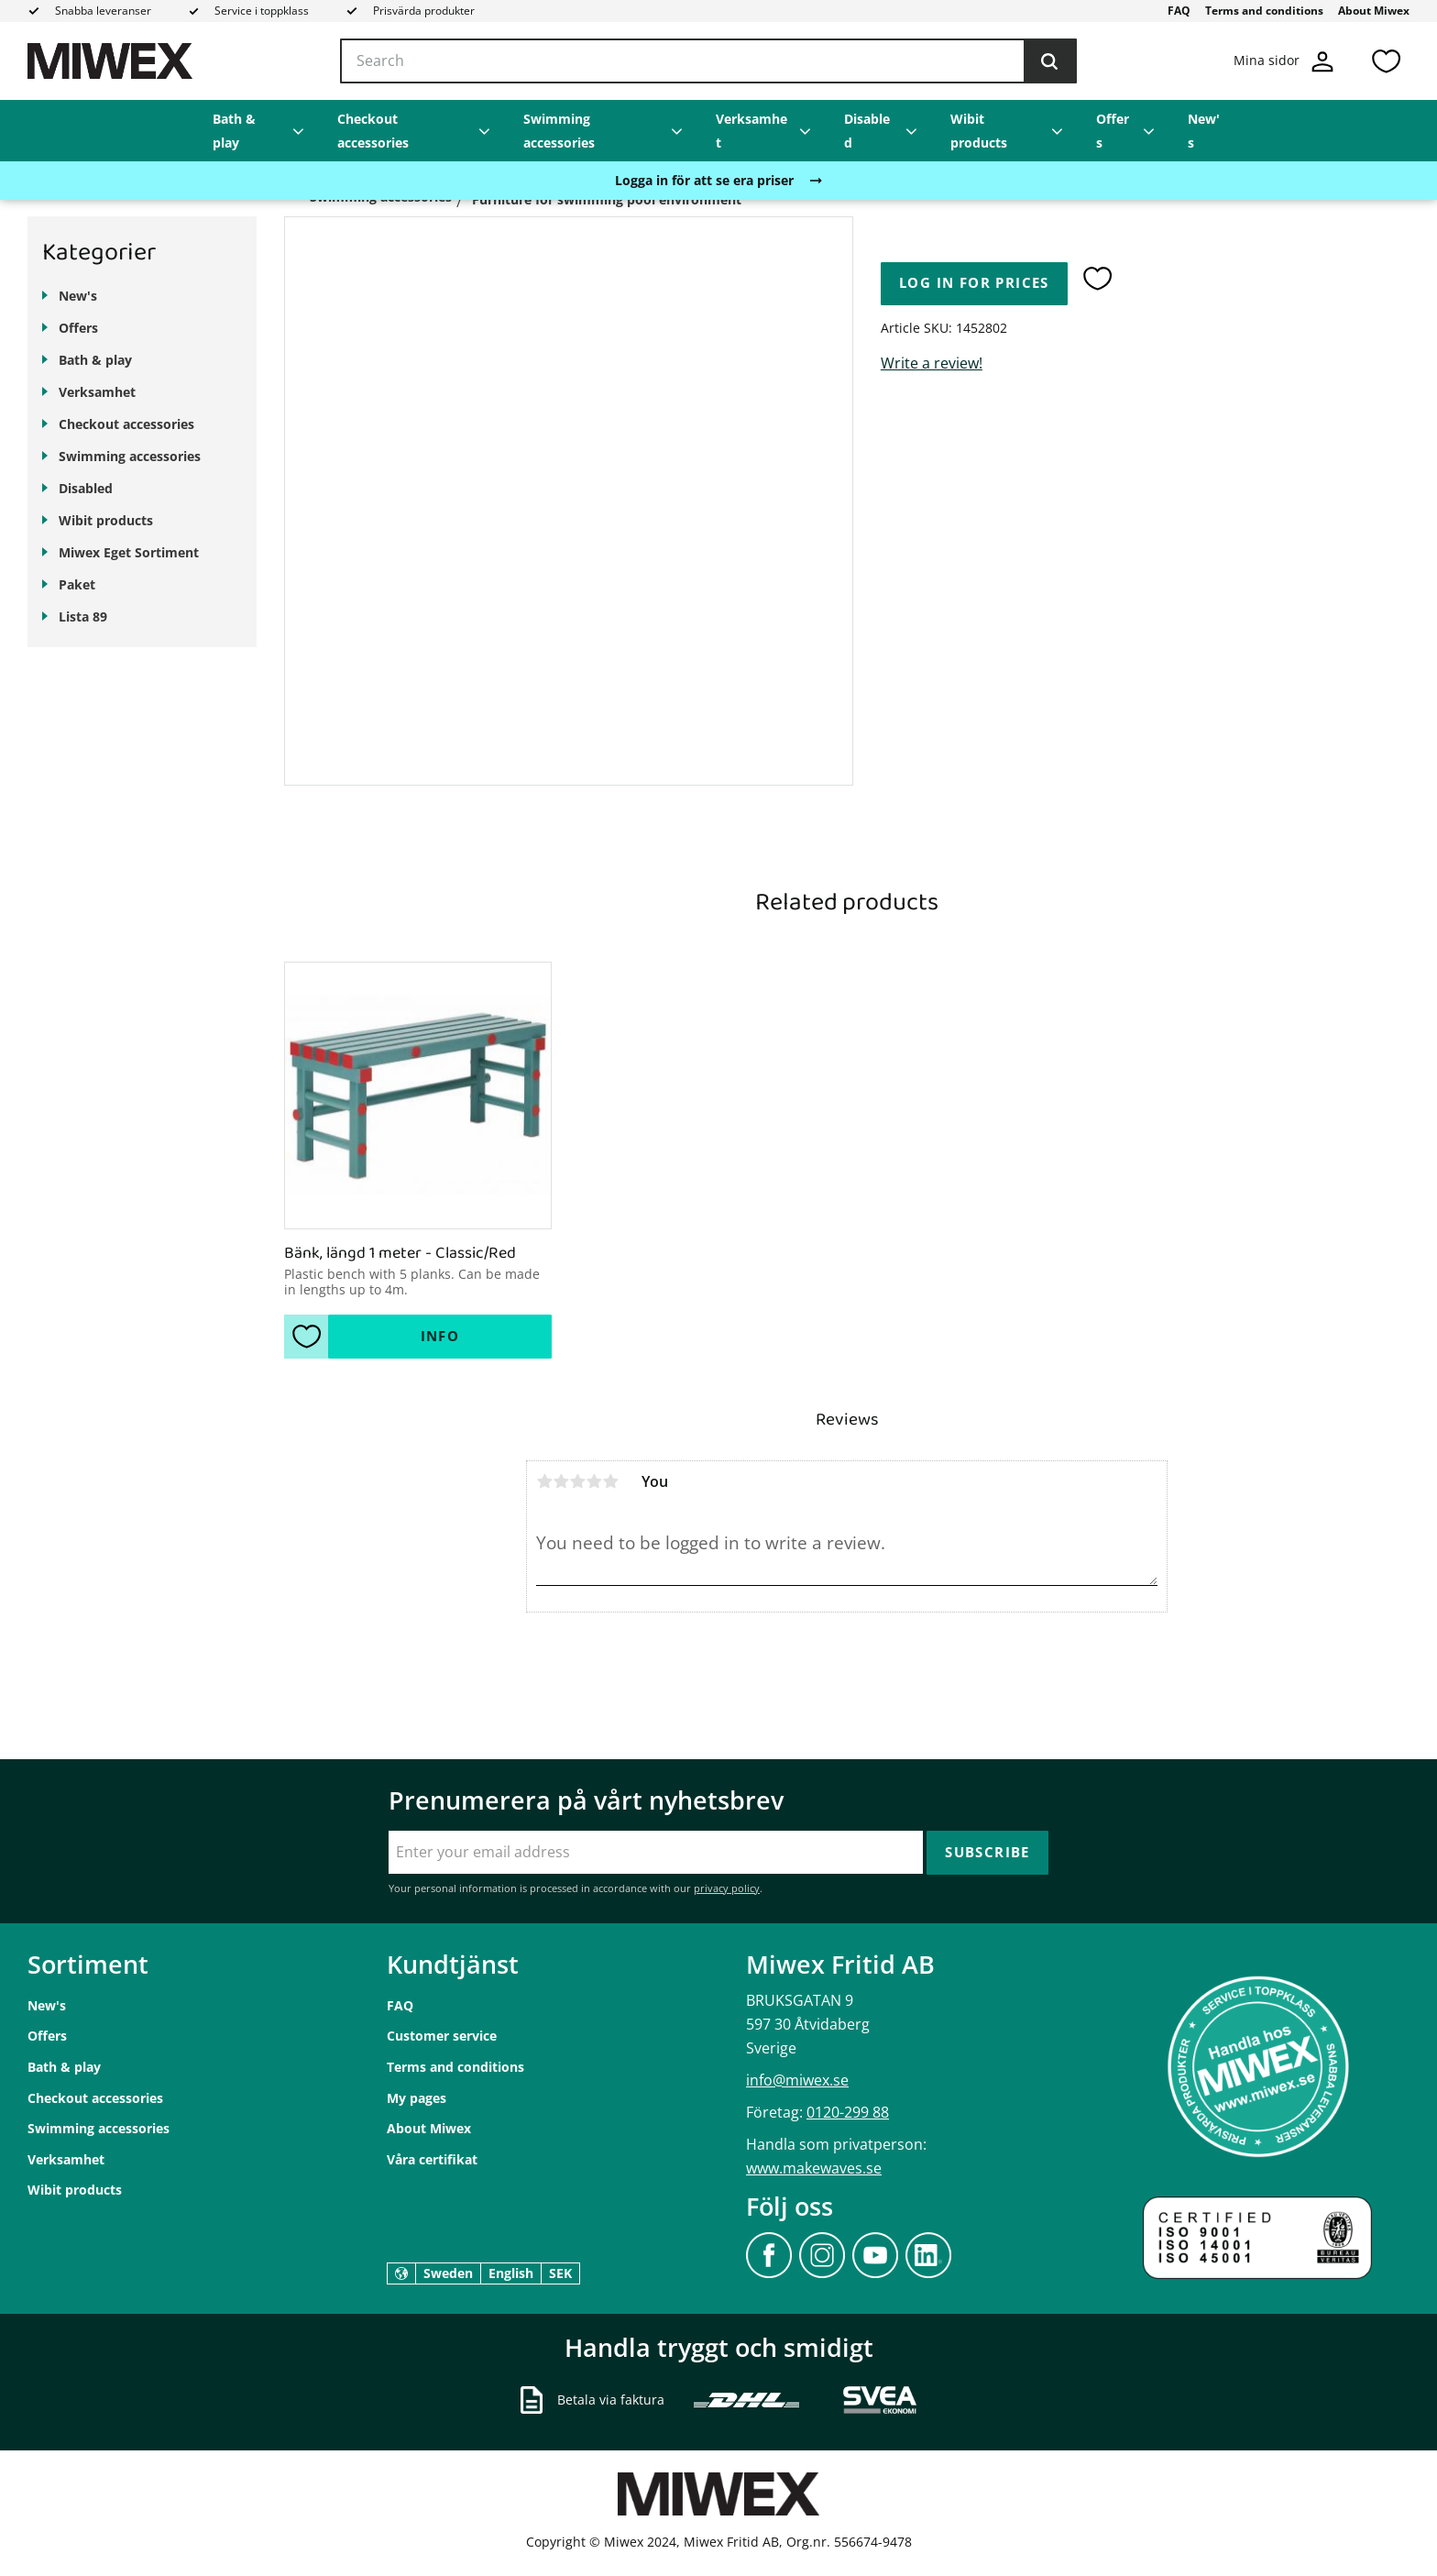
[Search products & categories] (708, 61)
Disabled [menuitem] (867, 130)
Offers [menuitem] (1112, 130)
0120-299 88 (847, 2112)
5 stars (610, 1481)
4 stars (594, 1481)
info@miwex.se (797, 2080)
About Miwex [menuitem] (1374, 10)
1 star (544, 1481)
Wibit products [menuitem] (978, 130)
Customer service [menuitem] (442, 2035)
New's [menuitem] (1204, 130)
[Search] (1049, 61)
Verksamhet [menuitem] (751, 130)
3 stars (577, 1481)
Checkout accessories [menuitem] (373, 130)
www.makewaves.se (814, 2168)
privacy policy (727, 1888)
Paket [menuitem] (77, 584)
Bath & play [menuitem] (234, 130)
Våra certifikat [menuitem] (432, 2159)
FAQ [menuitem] (1179, 10)
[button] (1386, 61)
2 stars (561, 1481)
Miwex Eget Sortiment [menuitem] (129, 552)
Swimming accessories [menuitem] (559, 130)
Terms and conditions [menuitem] (1264, 10)
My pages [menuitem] (416, 2098)
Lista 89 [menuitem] (83, 616)
